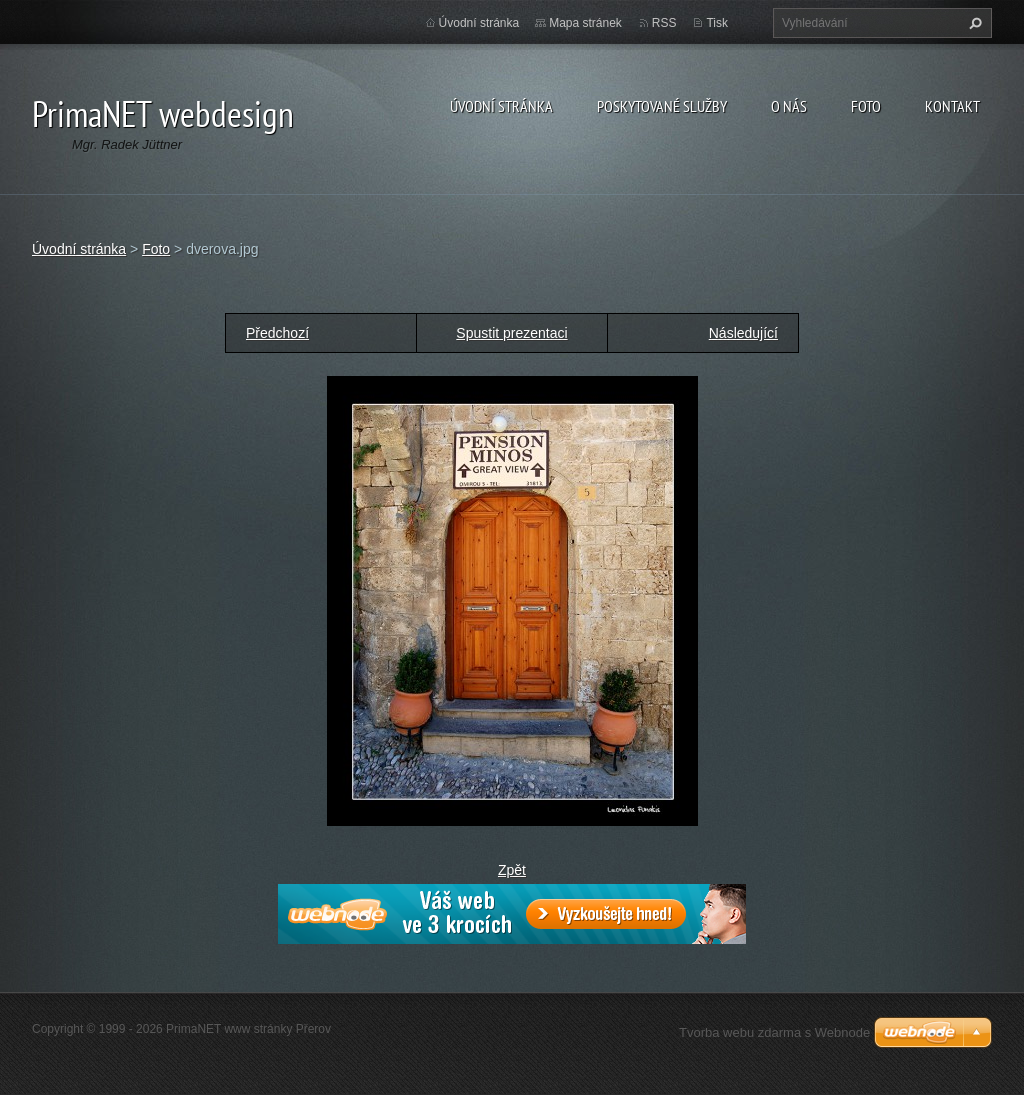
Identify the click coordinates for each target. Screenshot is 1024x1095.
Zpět (512, 870)
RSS (664, 23)
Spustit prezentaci (511, 333)
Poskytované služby (662, 106)
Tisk (717, 23)
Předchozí (277, 333)
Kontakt (952, 106)
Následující (743, 333)
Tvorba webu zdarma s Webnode (774, 1032)
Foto (866, 106)
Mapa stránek (585, 23)
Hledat (973, 23)
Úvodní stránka (501, 106)
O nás (789, 106)
